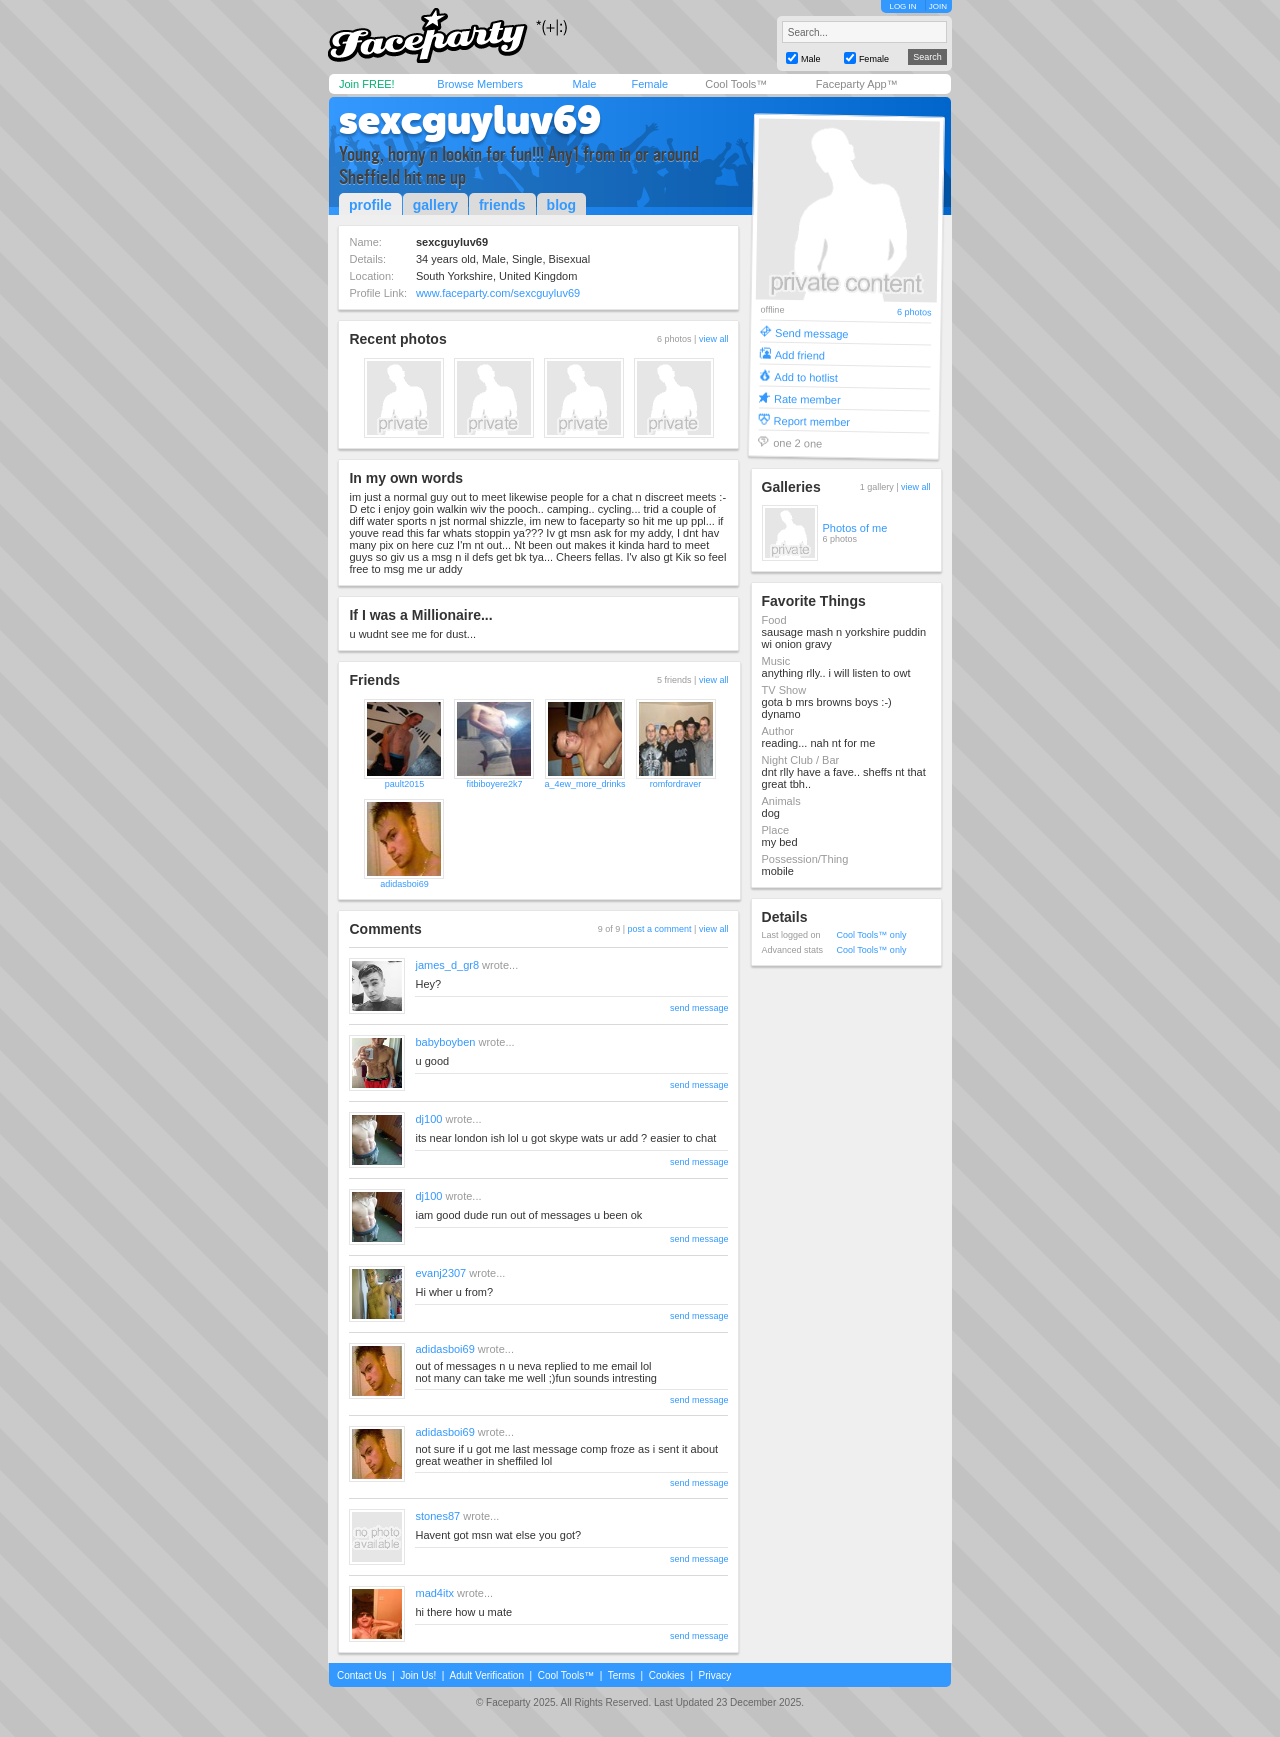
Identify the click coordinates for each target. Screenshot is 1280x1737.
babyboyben (445, 1042)
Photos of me (855, 528)
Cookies (667, 1675)
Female (649, 84)
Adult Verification (486, 1675)
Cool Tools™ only (872, 935)
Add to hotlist (806, 376)
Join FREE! (367, 84)
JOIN (938, 6)
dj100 (428, 1119)
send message (699, 1008)
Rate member (806, 398)
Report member (811, 420)
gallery (435, 205)
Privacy (715, 1675)
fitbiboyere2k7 (494, 784)
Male (584, 84)
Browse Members (480, 84)
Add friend (799, 354)
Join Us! (418, 1675)
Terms (621, 1675)
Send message (812, 332)
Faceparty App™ (857, 84)
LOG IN (902, 6)
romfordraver (676, 784)
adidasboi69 (404, 884)
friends (502, 205)
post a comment (660, 929)
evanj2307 (440, 1273)
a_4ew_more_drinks (584, 784)
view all (714, 339)
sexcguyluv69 (470, 120)
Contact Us (361, 1675)
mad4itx (434, 1593)
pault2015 (405, 784)
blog (562, 205)
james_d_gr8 (447, 965)
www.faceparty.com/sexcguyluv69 (498, 293)
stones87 (437, 1516)
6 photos (913, 312)
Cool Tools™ (736, 84)
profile (370, 205)
